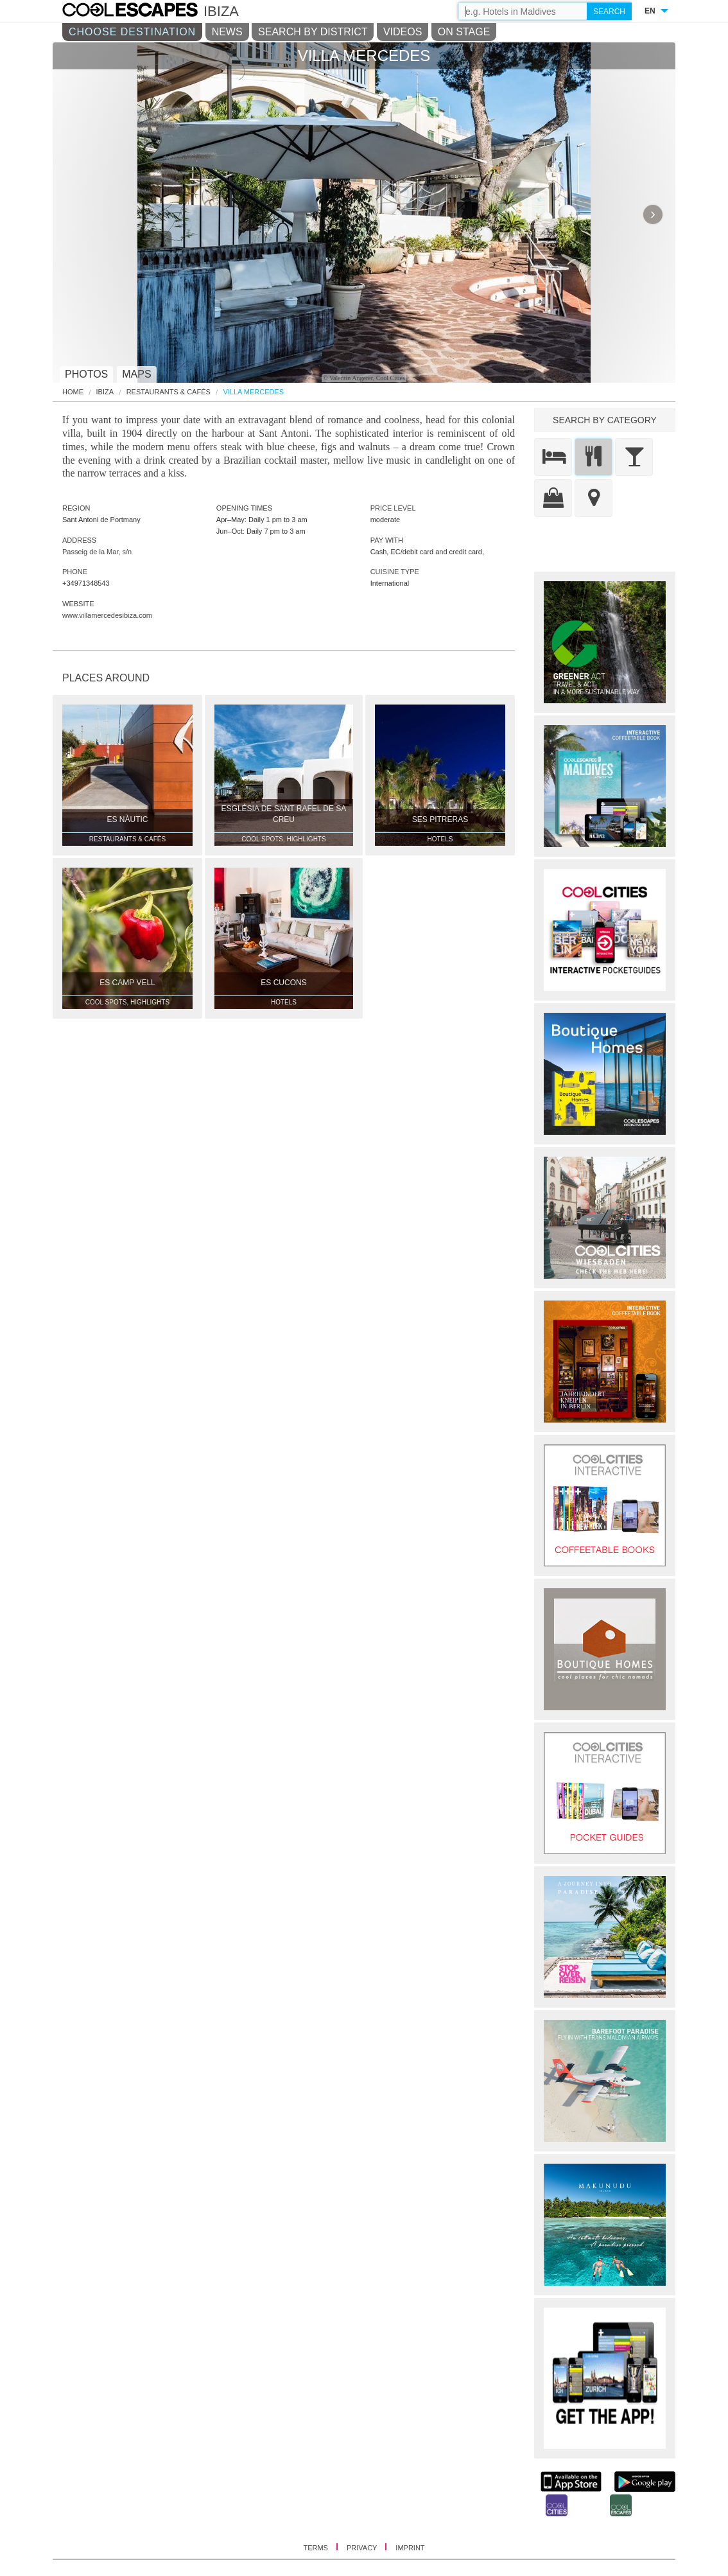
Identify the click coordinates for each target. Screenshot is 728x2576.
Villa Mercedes (253, 392)
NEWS (227, 31)
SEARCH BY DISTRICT (312, 31)
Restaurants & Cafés (168, 392)
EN (650, 10)
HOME (72, 392)
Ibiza (105, 392)
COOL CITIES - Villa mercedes (142, 12)
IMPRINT (409, 2548)
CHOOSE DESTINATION (132, 31)
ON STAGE (464, 31)
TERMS (316, 2548)
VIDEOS (402, 31)
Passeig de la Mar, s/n (97, 552)
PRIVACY (363, 2548)
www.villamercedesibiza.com (107, 615)
